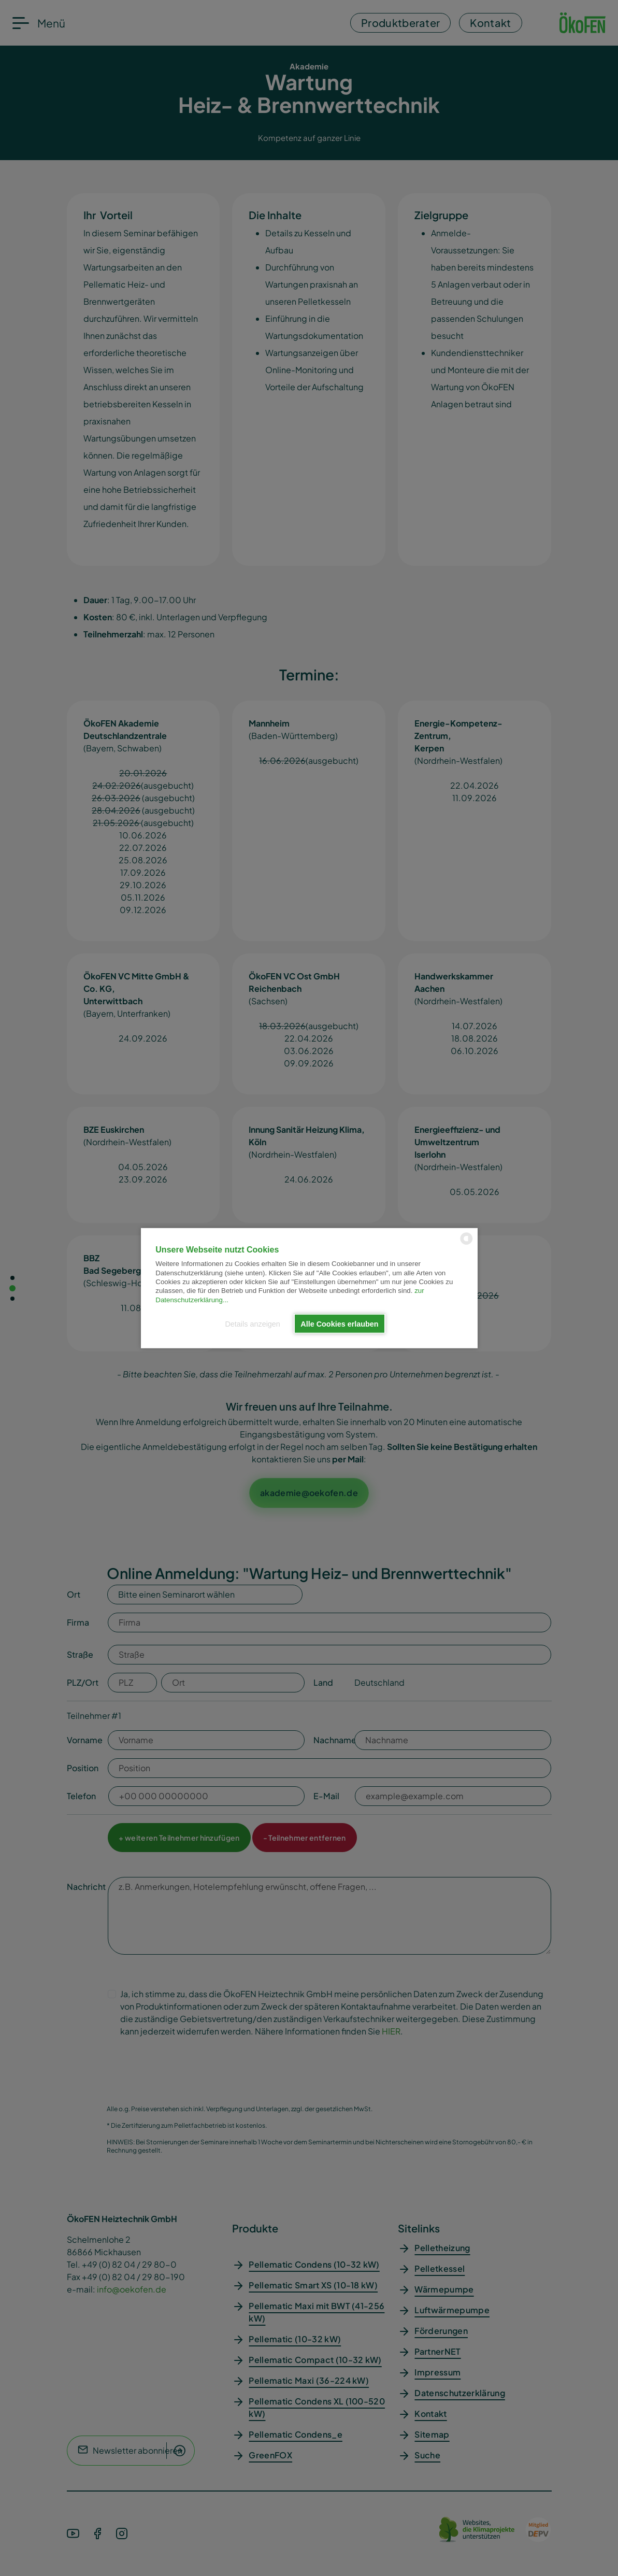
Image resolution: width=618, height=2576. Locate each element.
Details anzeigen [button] (252, 1323)
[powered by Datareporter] (466, 1243)
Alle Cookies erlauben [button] (339, 1323)
